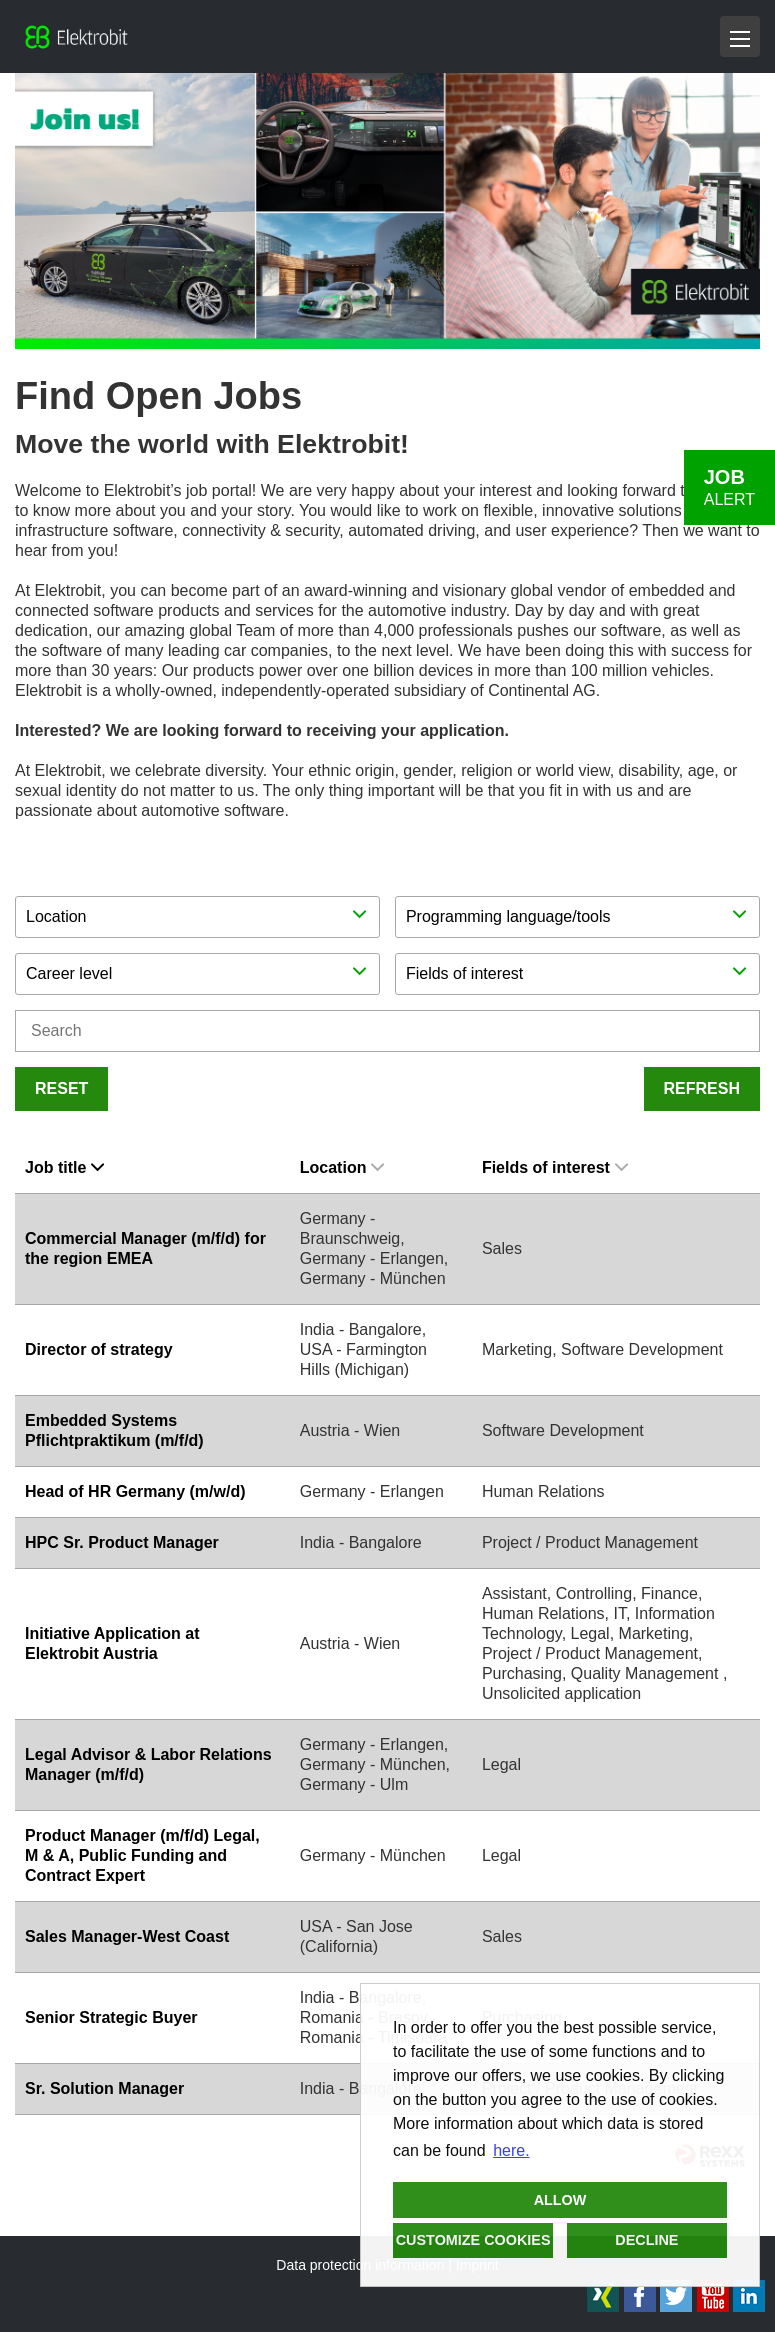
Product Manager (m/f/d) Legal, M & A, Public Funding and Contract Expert (142, 1855)
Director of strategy (99, 1349)
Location (342, 1167)
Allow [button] (560, 2200)
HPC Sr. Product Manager (122, 1542)
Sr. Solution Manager (104, 2088)
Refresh (702, 1088)
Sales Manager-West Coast (127, 1936)
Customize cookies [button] (473, 2240)
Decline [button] (646, 2240)
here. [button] (511, 2150)
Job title (64, 1167)
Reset (61, 1088)
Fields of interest (555, 1167)
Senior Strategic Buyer (111, 2017)
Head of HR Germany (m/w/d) (135, 1491)
